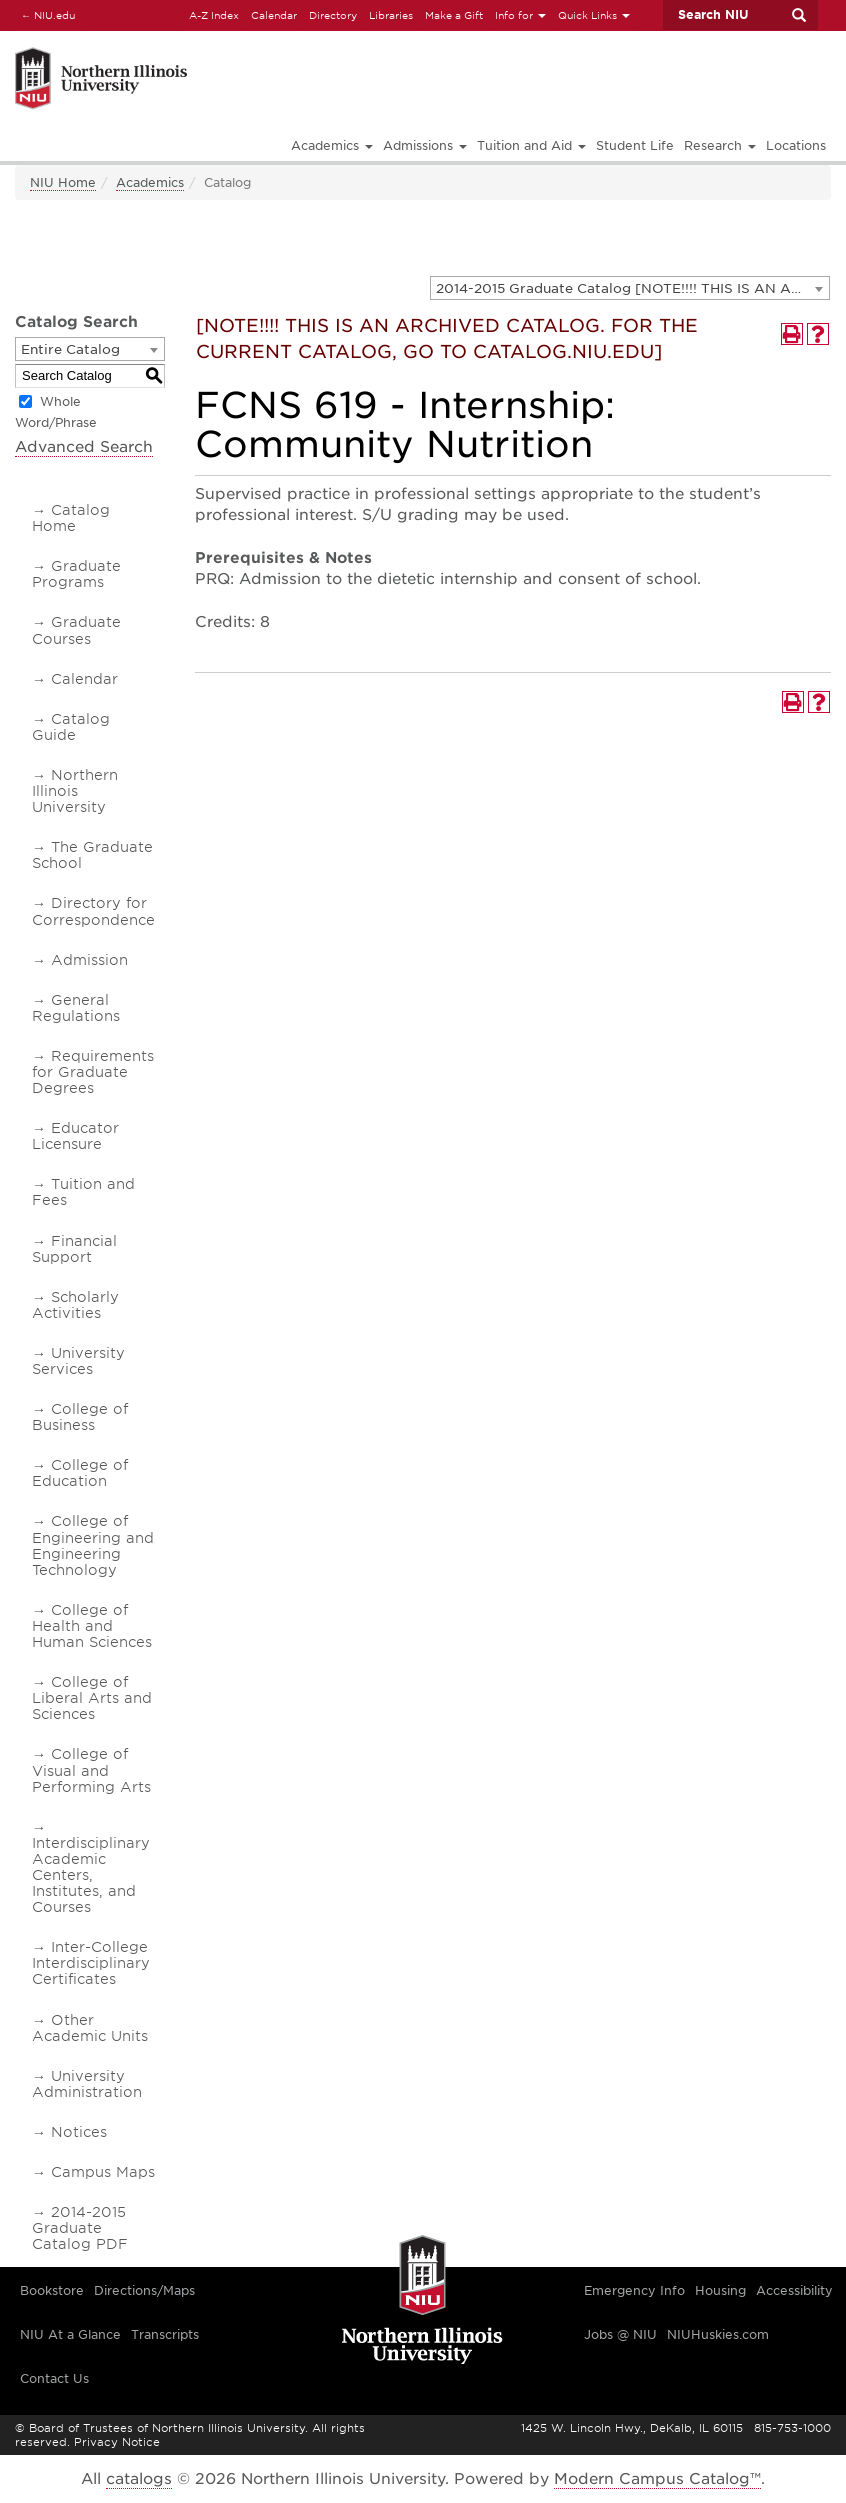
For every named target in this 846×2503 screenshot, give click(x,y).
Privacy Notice (117, 2442)
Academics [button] (332, 145)
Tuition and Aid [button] (531, 145)
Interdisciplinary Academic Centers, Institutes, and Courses (91, 1875)
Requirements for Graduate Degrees (93, 1072)
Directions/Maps (144, 2290)
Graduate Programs (76, 574)
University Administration (87, 2084)
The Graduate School (92, 855)
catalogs (139, 2479)
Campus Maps (103, 2172)
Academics (150, 182)
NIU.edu (45, 14)
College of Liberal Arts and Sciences (92, 1698)
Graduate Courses (76, 630)
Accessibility (794, 2290)
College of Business (80, 1417)
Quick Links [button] (594, 15)
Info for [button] (520, 15)
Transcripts (165, 2334)
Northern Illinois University (75, 791)
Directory (333, 15)
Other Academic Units (90, 2028)
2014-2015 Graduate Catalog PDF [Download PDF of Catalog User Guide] (80, 2228)
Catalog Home (71, 518)
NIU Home (63, 182)
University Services (78, 1361)
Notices (79, 2132)
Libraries (391, 15)
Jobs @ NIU (620, 2334)
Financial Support (74, 1249)
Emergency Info (634, 2290)
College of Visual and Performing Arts (91, 1770)
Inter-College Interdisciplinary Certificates (91, 1963)
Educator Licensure (75, 1136)
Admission (89, 960)
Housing (720, 2290)
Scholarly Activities (75, 1305)
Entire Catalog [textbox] (70, 349)
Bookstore (52, 2290)
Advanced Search (84, 447)
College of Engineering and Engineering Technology (93, 1545)
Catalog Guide (71, 727)
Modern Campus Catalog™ (657, 2479)
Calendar (274, 15)
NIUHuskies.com (718, 2334)
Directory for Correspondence (93, 911)
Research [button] (720, 145)
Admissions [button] (425, 145)
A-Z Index (214, 15)
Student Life (635, 145)
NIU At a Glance (70, 2334)
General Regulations (76, 1008)
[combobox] (630, 288)
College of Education (80, 1473)
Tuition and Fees (83, 1192)
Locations (796, 145)
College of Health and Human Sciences (92, 1626)
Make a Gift (454, 15)
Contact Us (54, 2378)
